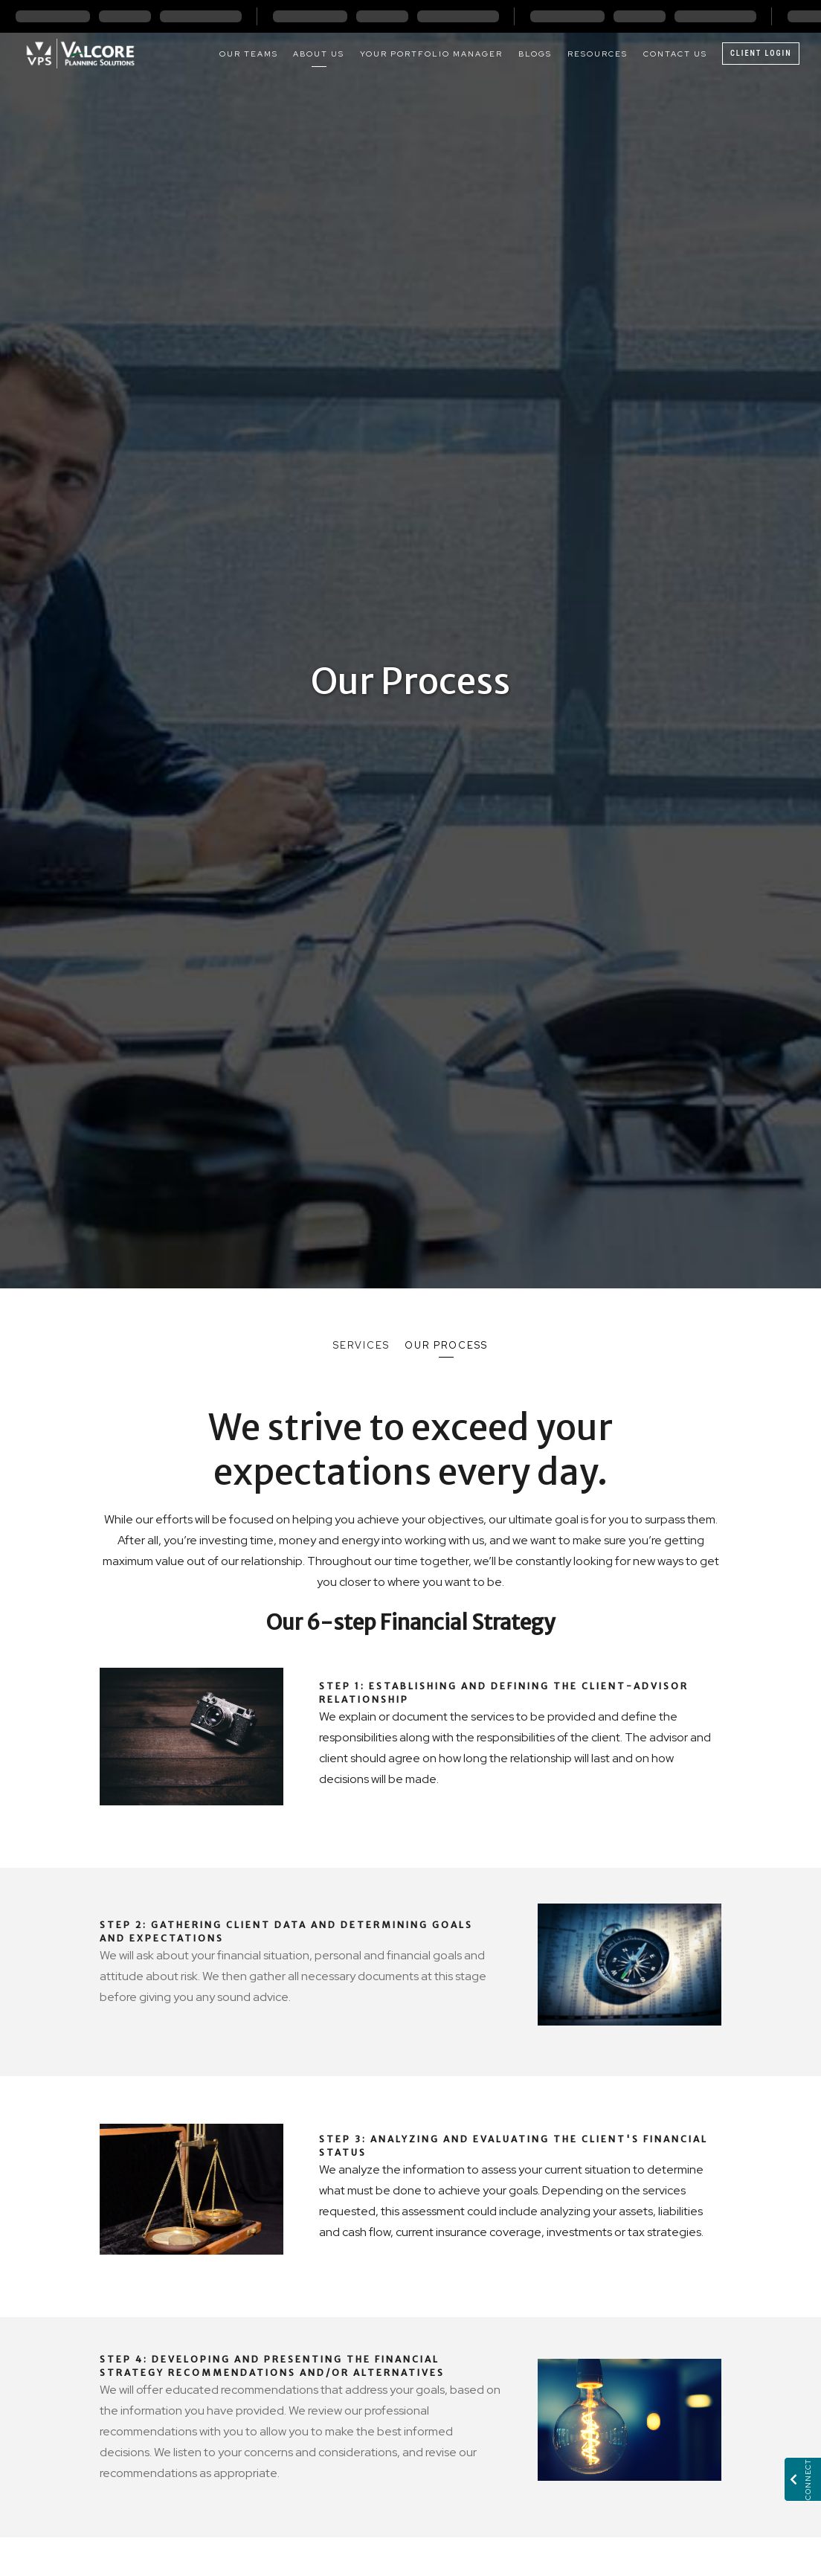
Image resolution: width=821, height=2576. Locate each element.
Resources (597, 53)
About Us (318, 53)
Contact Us (675, 53)
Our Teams (248, 53)
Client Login (761, 53)
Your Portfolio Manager (431, 53)
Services (361, 1345)
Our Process (446, 1345)
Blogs (535, 53)
